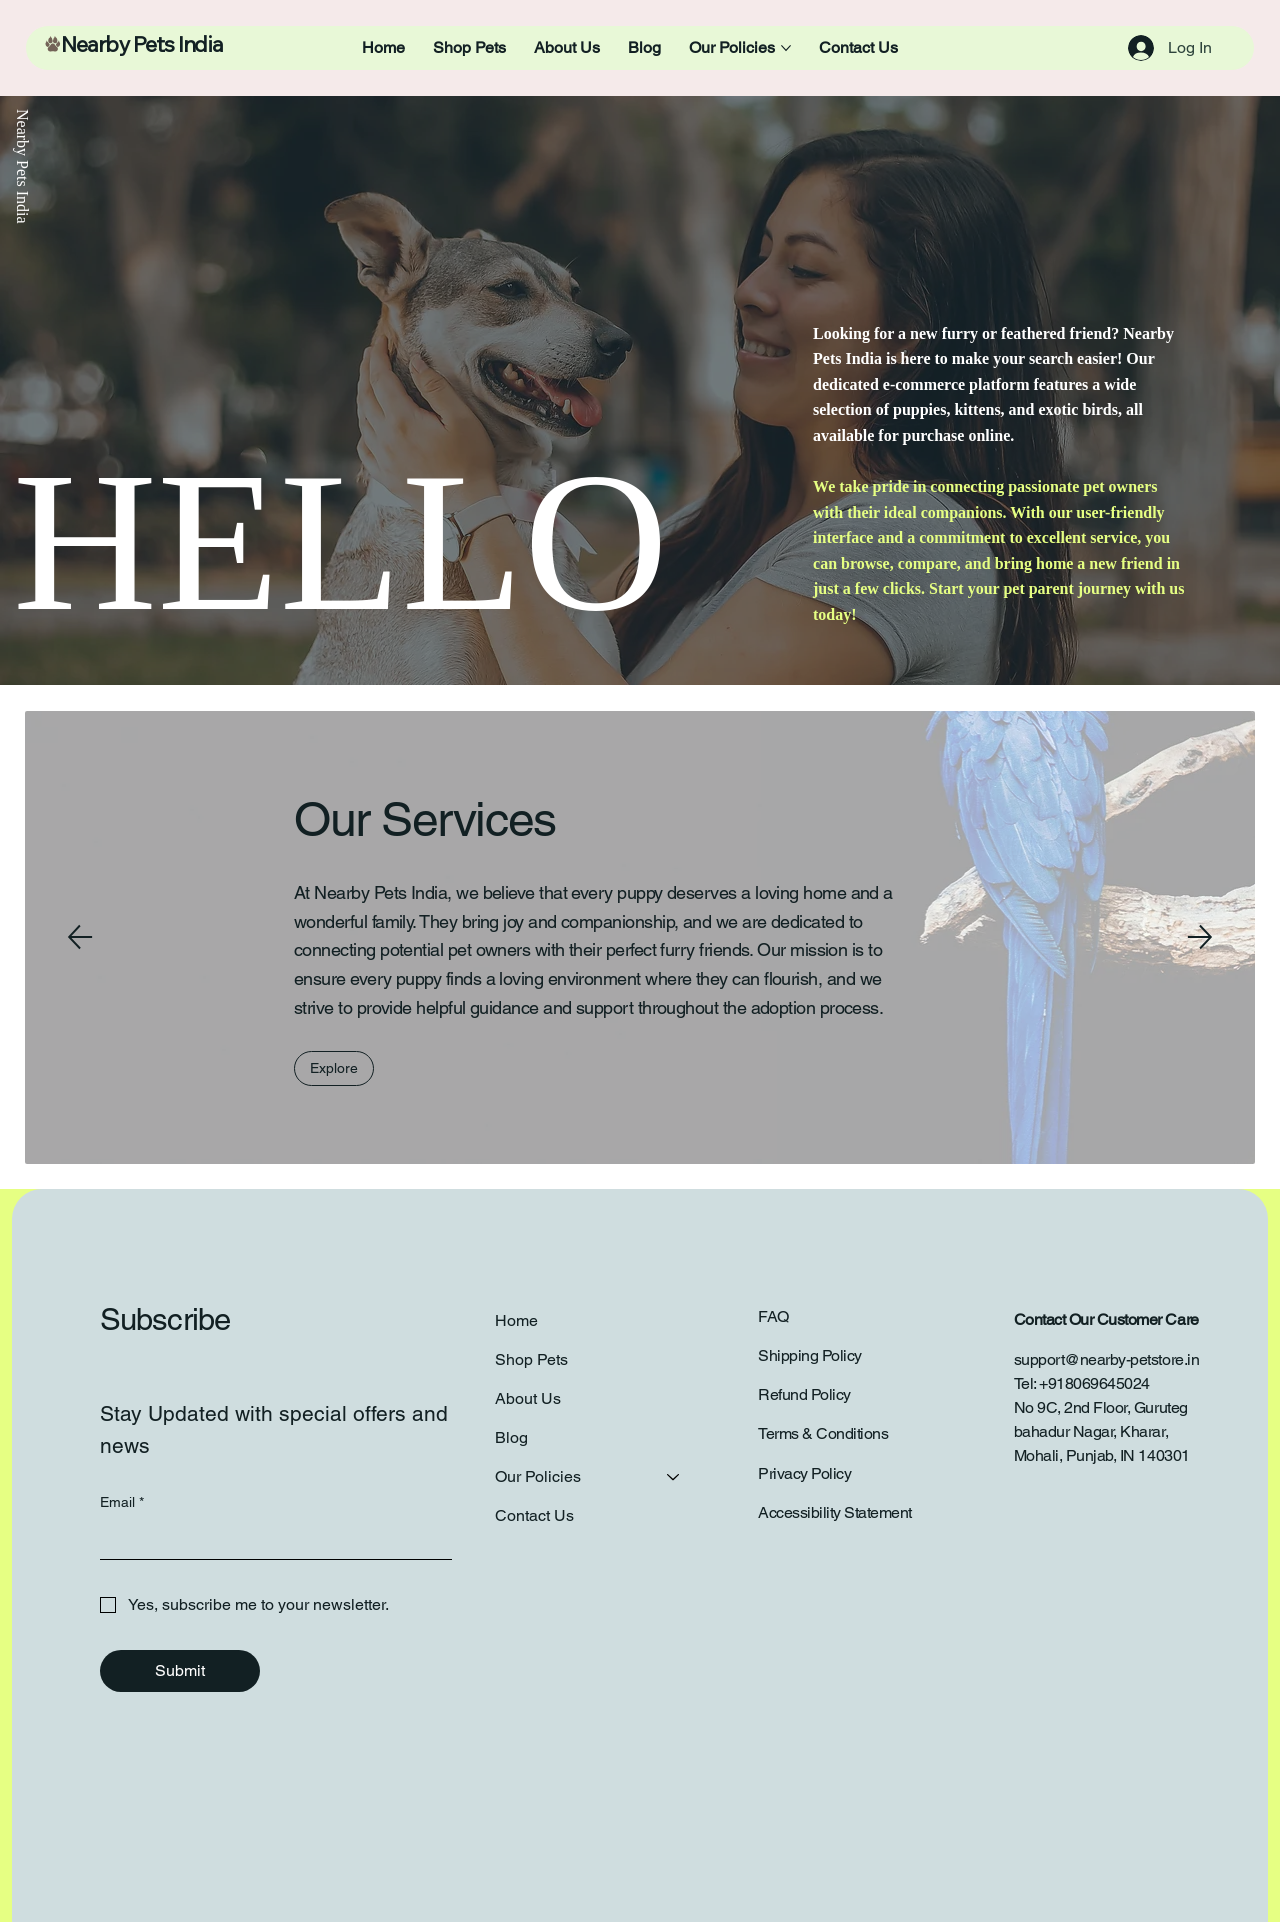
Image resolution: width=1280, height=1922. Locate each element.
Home (516, 1320)
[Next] (1200, 937)
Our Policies (538, 1477)
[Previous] (80, 937)
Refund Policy (804, 1394)
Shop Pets (531, 1359)
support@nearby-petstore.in (1107, 1359)
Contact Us (534, 1516)
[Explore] (334, 1068)
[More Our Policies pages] (786, 48)
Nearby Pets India (142, 47)
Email (122, 1502)
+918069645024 (1094, 1383)
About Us (528, 1398)
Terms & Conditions (823, 1433)
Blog (511, 1438)
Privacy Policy (804, 1473)
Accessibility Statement (835, 1512)
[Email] (270, 1539)
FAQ (773, 1316)
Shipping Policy (810, 1355)
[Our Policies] (674, 1477)
